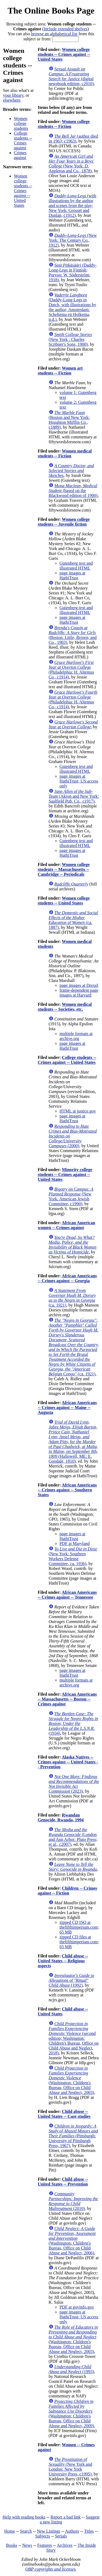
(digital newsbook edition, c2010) (71, 76)
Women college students (21, 123)
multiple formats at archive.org (76, 1036)
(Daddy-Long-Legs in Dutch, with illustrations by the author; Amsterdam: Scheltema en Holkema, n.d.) (72, 307)
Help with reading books (23, 2517)
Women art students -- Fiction (60, 370)
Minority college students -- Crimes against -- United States (65, 1174)
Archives (65, 2545)
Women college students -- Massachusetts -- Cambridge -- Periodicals (64, 869)
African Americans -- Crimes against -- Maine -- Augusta (67, 1407)
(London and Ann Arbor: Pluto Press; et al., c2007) (73, 1837)
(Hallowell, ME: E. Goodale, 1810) (73, 1441)
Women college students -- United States (64, 900)
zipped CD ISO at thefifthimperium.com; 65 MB (79, 1927)
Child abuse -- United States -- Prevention (63, 2181)
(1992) (71, 1980)
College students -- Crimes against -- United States (67, 1060)
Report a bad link (66, 2517)
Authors (72, 2531)
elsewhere (11, 100)
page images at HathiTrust (72, 575)
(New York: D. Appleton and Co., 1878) (71, 163)
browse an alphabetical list (54, 33)
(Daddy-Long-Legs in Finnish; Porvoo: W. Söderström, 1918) (73, 272)
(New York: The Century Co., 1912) (73, 240)
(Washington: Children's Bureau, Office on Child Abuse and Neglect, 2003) (71, 2080)
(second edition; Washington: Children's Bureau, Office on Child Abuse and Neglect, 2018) (74, 2038)
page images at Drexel (79, 985)
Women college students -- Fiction (64, 124)
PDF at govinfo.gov (77, 2307)
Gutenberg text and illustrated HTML (76, 565)
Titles (89, 2531)
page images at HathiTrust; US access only (79, 781)
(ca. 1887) (73, 920)
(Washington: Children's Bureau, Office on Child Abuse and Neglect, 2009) (71, 2413)
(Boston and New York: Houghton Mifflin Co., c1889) (69, 419)
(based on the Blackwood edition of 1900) (73, 490)
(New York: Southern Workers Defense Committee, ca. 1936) (73, 1556)
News (27, 2545)
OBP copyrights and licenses (50, 2569)
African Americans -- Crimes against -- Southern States (67, 1490)
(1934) (73, 1723)
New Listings (48, 2531)
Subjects (42, 2536)
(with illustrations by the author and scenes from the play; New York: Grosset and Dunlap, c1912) (72, 205)
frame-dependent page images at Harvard (79, 992)
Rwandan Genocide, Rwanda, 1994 (61, 1817)
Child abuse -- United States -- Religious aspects (63, 1961)
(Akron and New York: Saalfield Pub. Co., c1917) (74, 796)
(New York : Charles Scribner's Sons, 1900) (70, 339)
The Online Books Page (51, 10)
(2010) (73, 2201)
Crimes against (20, 155)
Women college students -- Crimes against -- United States (23, 191)
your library (13, 95)
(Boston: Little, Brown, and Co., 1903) (73, 635)
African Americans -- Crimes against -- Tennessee (67, 1594)
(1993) (71, 2369)
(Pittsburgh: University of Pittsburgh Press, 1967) (73, 2136)
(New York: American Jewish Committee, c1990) (71, 1196)
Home (9, 2531)
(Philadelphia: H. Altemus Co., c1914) (71, 669)
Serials (61, 2536)
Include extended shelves (65, 29)
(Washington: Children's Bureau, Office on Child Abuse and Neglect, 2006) (72, 2240)
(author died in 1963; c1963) (73, 138)
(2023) (74, 1783)
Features (44, 2545)
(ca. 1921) (72, 1297)
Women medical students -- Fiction (65, 453)
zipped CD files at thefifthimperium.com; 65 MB (79, 1942)
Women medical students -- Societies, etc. (65, 1006)
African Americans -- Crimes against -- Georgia (67, 1278)
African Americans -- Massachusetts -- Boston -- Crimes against (67, 1699)
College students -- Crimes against (23, 140)
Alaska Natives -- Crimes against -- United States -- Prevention (68, 1762)
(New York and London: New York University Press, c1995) (70, 2466)
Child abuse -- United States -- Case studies (64, 2114)
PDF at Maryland (75, 1543)
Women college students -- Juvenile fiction (64, 521)
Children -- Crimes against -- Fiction (67, 1890)
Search (26, 2531)
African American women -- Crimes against (66, 1225)
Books (11, 2545)
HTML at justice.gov (78, 1111)
